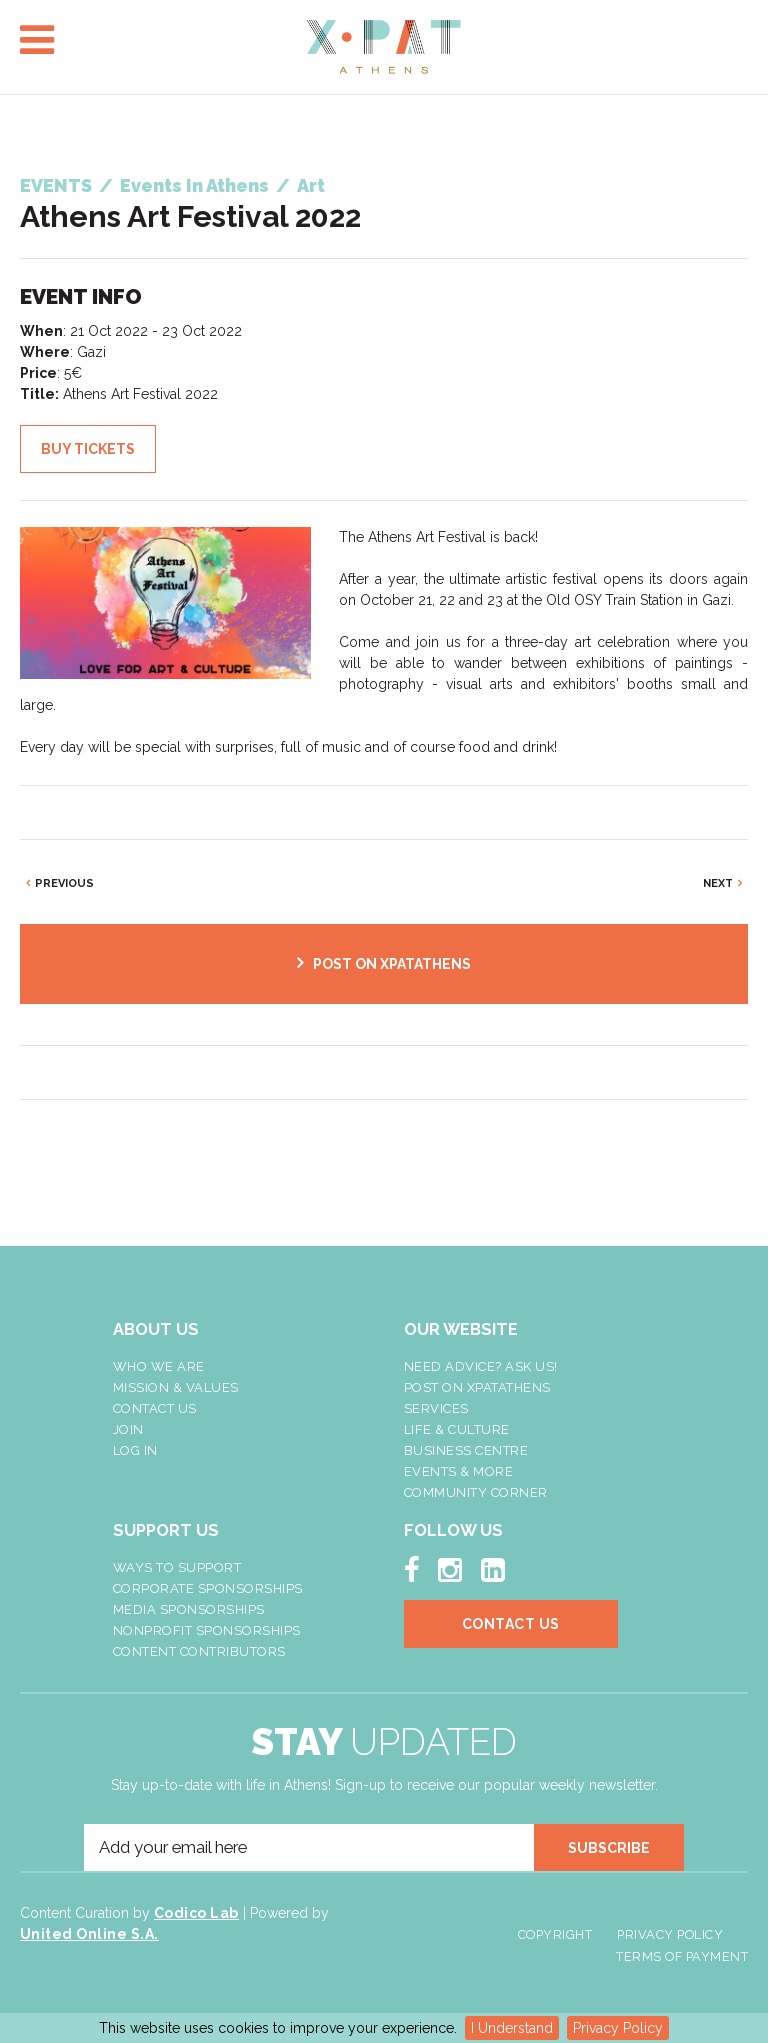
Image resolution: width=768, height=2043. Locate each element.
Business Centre (466, 1450)
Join (128, 1429)
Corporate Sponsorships (208, 1588)
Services (436, 1408)
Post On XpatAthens (477, 1387)
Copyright (555, 1934)
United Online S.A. (89, 1934)
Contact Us (155, 1408)
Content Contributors (199, 1651)
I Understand (512, 2028)
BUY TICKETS (88, 449)
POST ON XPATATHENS (392, 964)
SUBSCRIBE (609, 1848)
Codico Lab (196, 1913)
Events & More (459, 1471)
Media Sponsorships (189, 1609)
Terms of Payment (682, 1956)
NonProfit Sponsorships (207, 1630)
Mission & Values (176, 1387)
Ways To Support (177, 1567)
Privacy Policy (618, 2028)
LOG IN (135, 1450)
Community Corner (476, 1492)
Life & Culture (457, 1429)
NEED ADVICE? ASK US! (481, 1366)
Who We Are (159, 1366)
